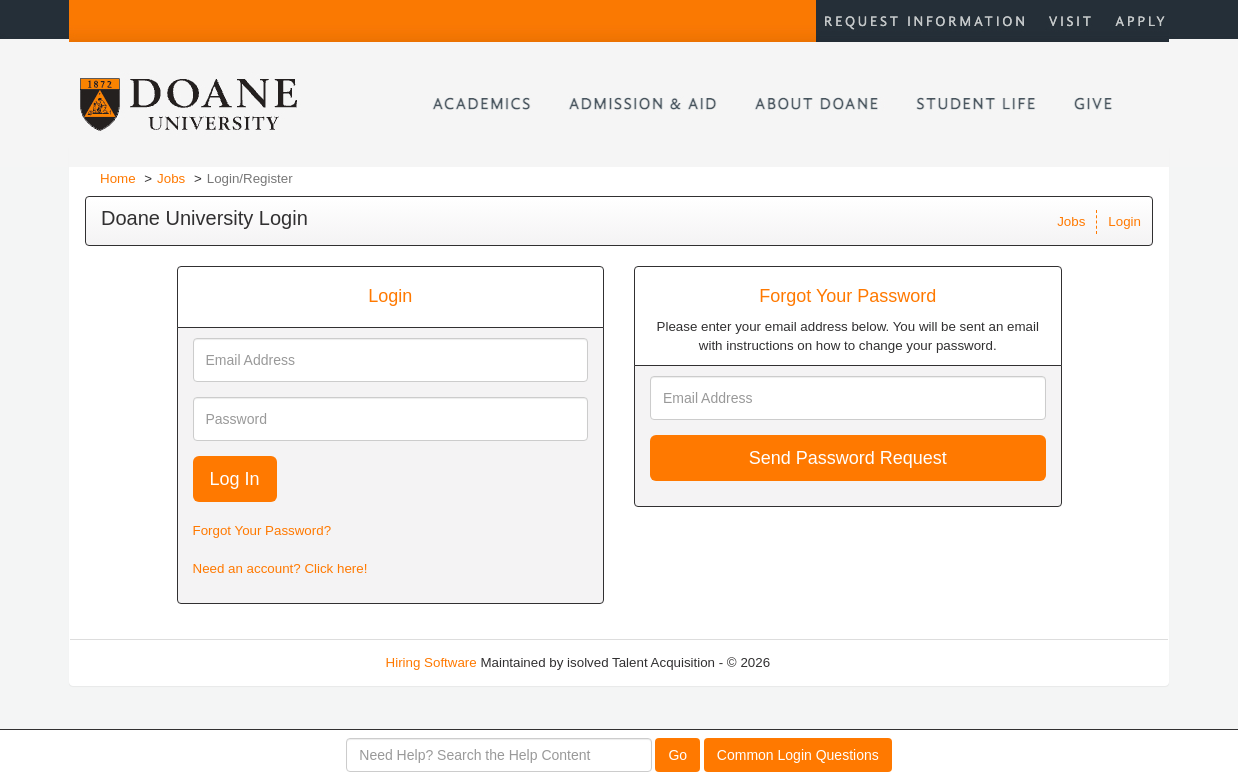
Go (677, 755)
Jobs (171, 178)
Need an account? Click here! (280, 568)
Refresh (829, 662)
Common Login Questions (798, 755)
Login (1124, 221)
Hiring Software (431, 662)
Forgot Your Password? (262, 530)
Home (118, 178)
